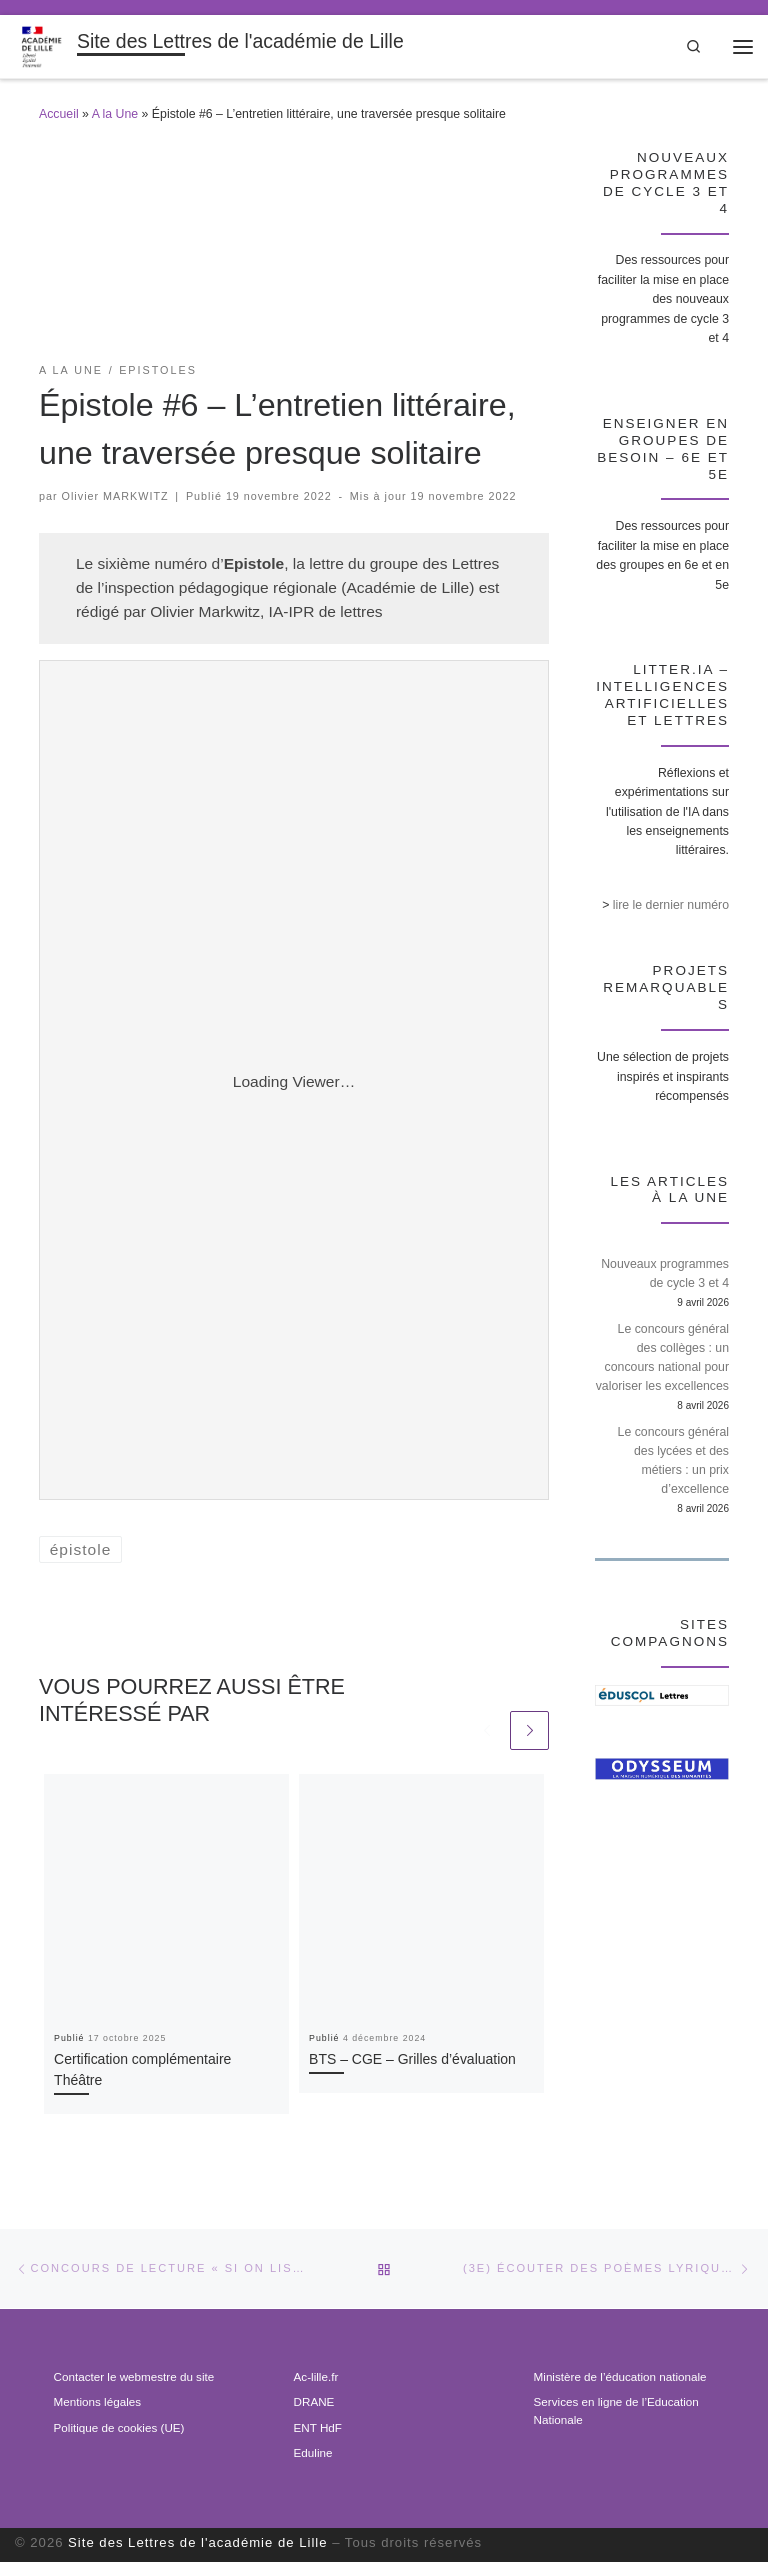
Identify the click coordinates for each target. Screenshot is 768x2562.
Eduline (313, 2452)
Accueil (59, 114)
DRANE (314, 2401)
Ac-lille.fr (316, 2376)
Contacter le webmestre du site (134, 2376)
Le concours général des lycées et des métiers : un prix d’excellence (673, 1460)
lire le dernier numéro (671, 905)
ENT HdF (318, 2427)
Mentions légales (97, 2401)
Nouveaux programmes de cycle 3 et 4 (665, 1273)
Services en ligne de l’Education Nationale (616, 2410)
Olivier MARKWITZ (115, 496)
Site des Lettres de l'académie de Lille (197, 2542)
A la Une (115, 114)
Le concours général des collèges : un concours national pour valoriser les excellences (662, 1357)
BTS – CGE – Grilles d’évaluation (412, 2059)
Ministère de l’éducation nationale (620, 2376)
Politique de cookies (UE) (119, 2427)
